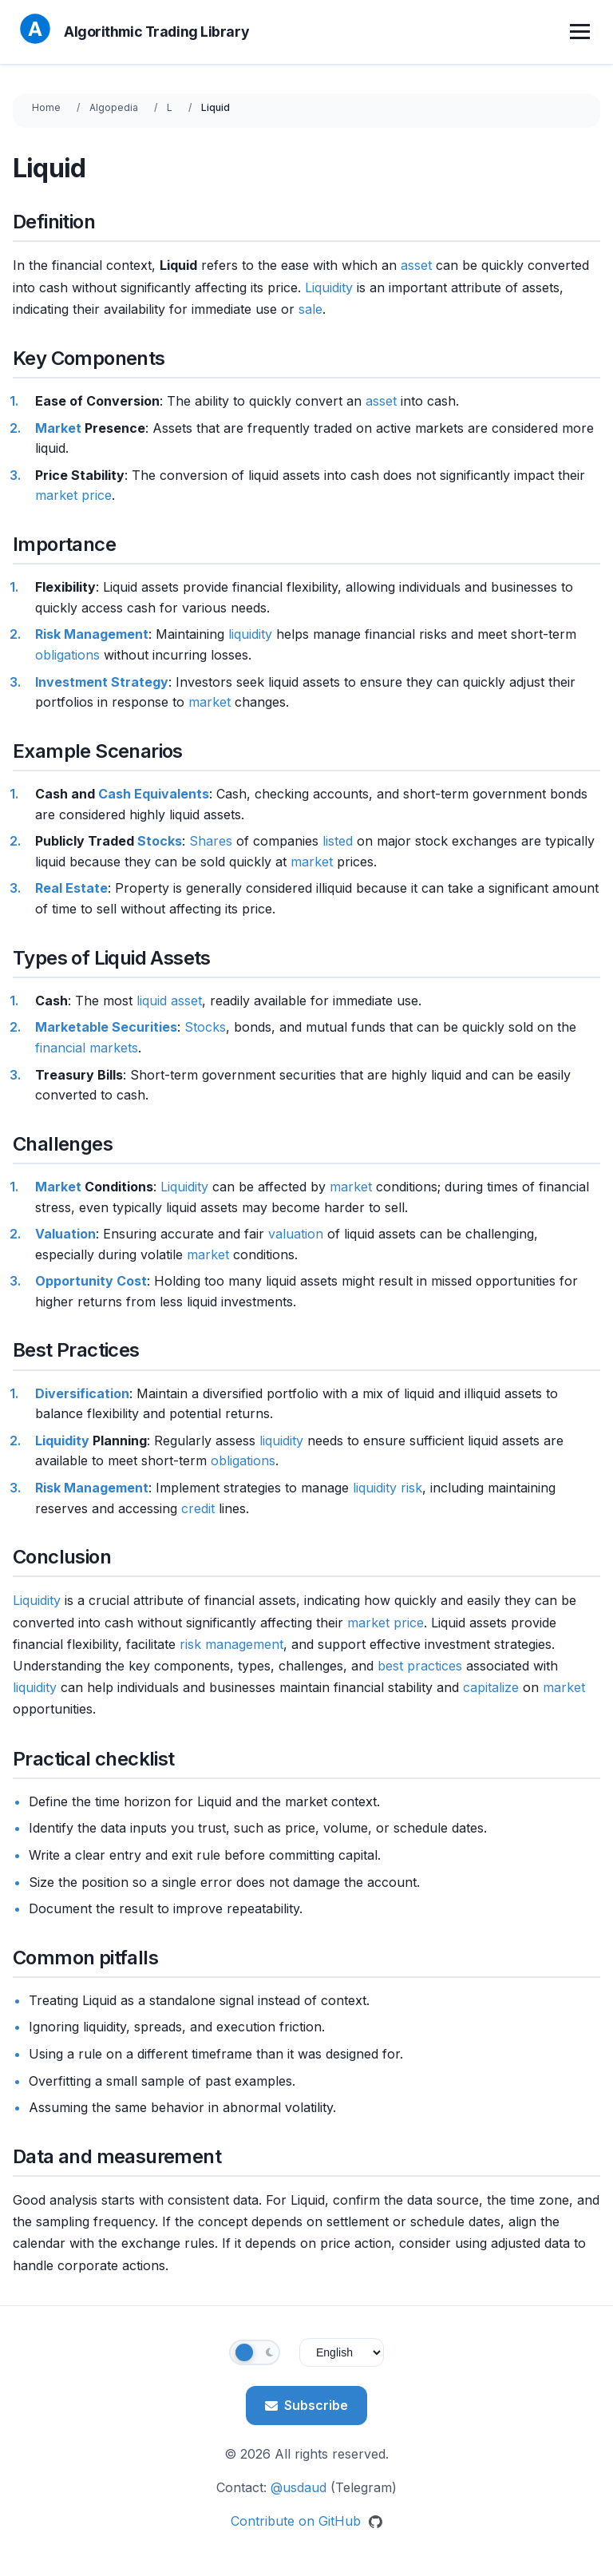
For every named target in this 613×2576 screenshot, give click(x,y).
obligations (67, 655)
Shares (210, 841)
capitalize (491, 1687)
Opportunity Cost (91, 1281)
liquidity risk (387, 1488)
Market (58, 428)
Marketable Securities (106, 1027)
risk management (231, 1644)
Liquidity (329, 287)
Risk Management (91, 634)
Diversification (82, 1393)
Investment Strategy (101, 682)
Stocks (159, 841)
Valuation (65, 1234)
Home (46, 107)
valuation (295, 1234)
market (209, 702)
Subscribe (306, 2405)
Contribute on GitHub (306, 2521)
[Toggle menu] (582, 32)
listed (337, 841)
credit (198, 1508)
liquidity (250, 634)
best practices (420, 1666)
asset (416, 265)
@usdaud (298, 2487)
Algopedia (113, 107)
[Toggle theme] (254, 2352)
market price (73, 495)
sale (310, 309)
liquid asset (169, 1001)
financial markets (86, 1048)
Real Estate (71, 888)
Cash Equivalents (153, 794)
